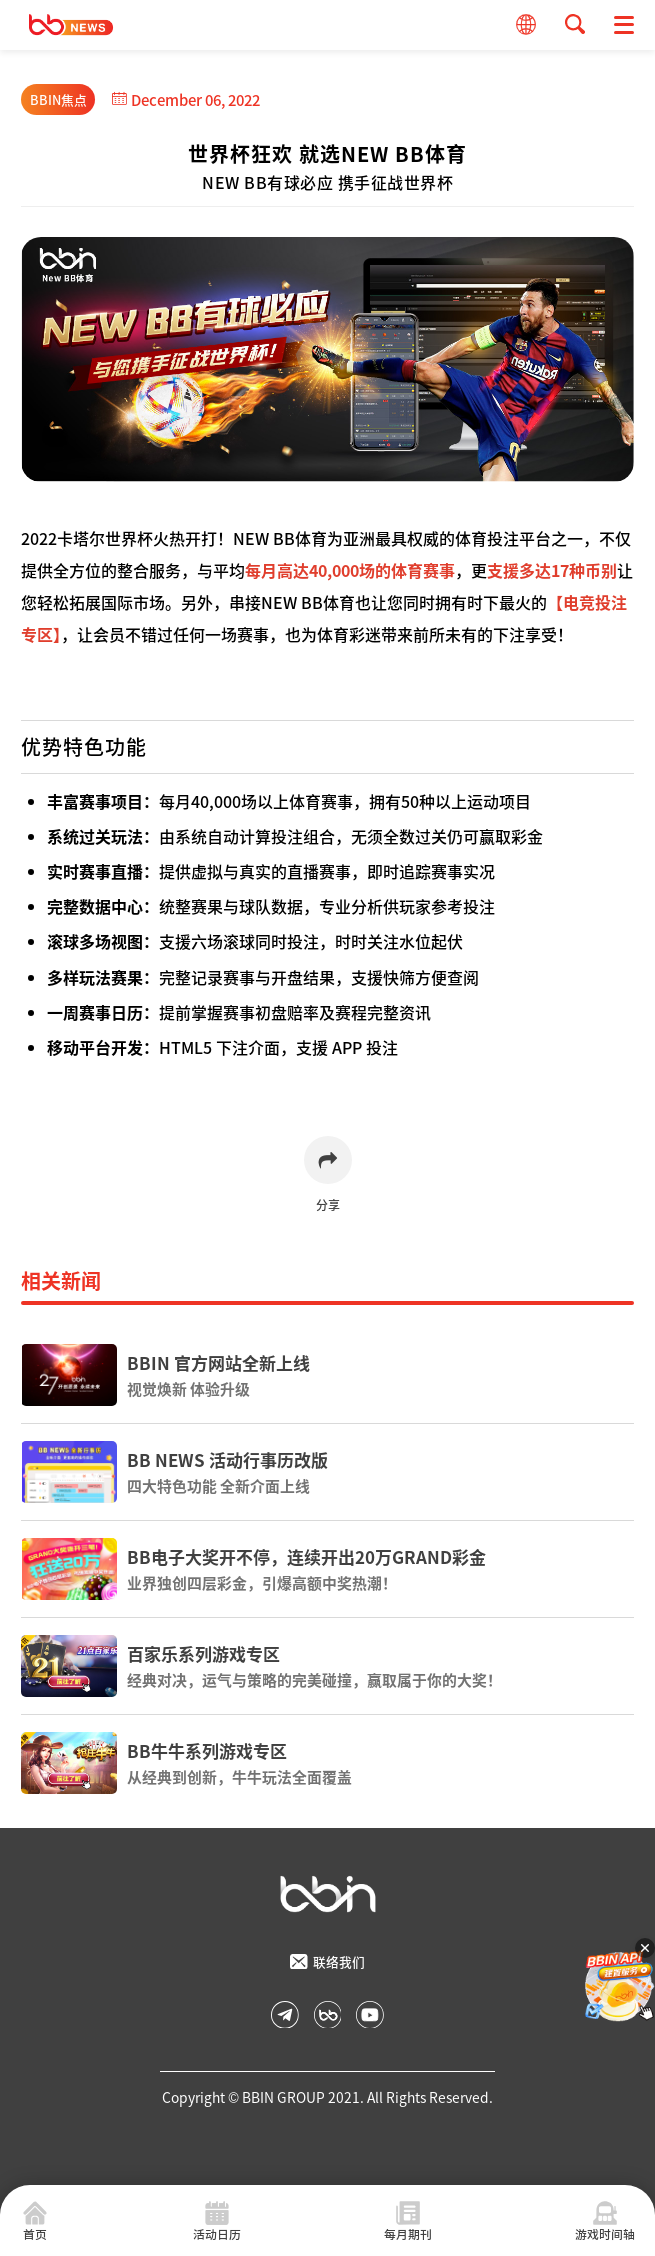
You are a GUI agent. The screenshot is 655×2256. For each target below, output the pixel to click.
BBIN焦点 (58, 99)
